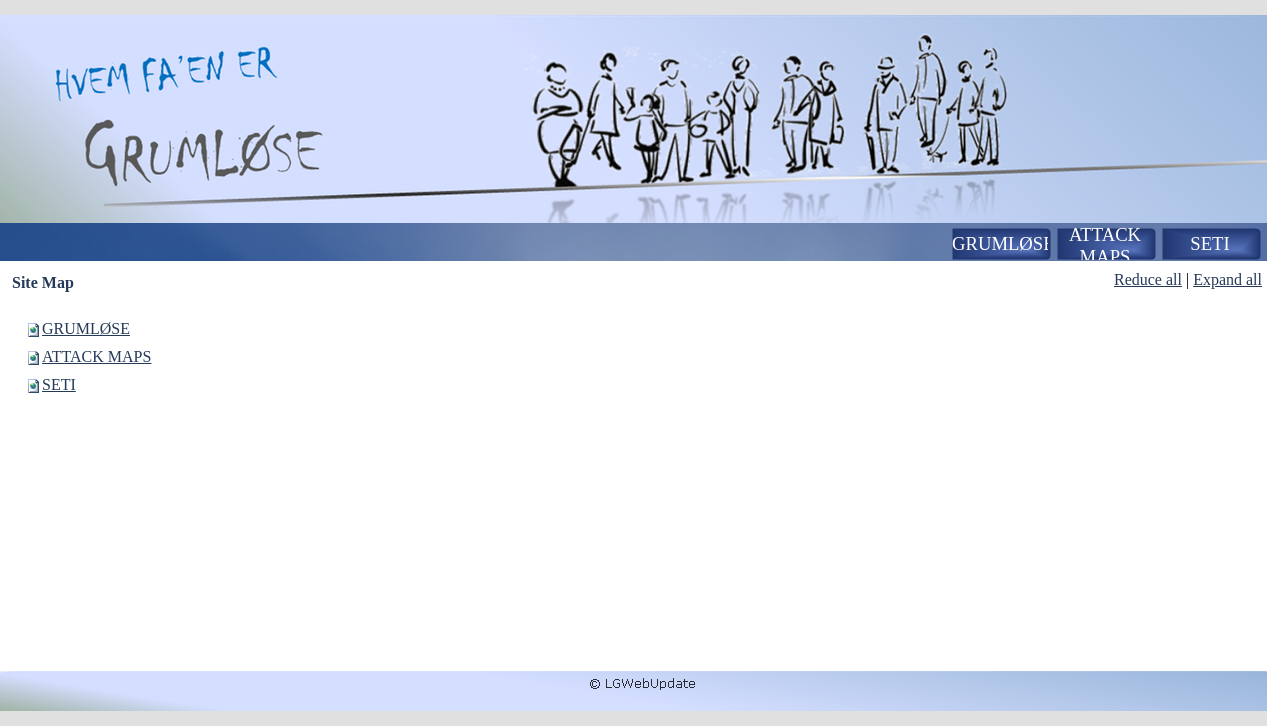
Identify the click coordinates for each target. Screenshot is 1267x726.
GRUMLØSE (86, 328)
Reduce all (1148, 279)
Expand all (1227, 279)
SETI (59, 384)
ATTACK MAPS (96, 356)
